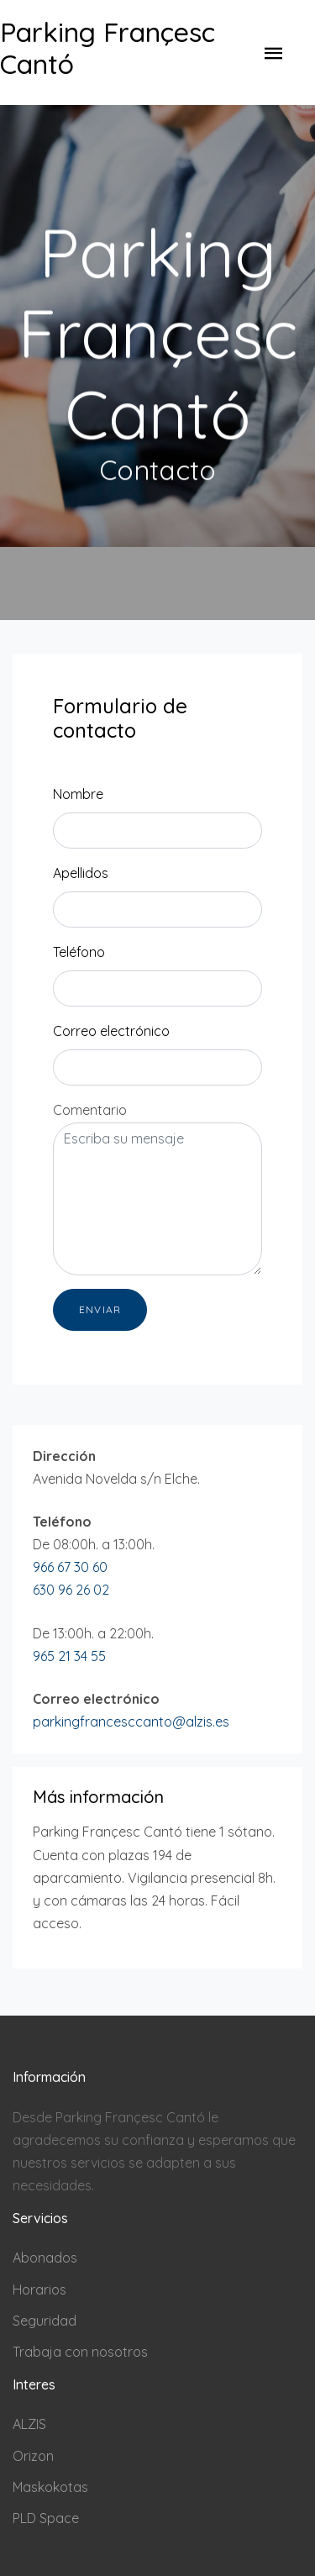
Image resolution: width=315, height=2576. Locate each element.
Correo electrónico (111, 1031)
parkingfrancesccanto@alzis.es (131, 1721)
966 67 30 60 (70, 1567)
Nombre (78, 794)
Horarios (39, 2289)
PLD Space (46, 2518)
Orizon (33, 2455)
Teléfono (79, 952)
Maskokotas (50, 2487)
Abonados (45, 2257)
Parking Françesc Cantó (107, 48)
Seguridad (44, 2320)
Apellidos (80, 873)
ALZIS (29, 2424)
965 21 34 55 (69, 1656)
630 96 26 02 (71, 1589)
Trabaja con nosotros (80, 2351)
